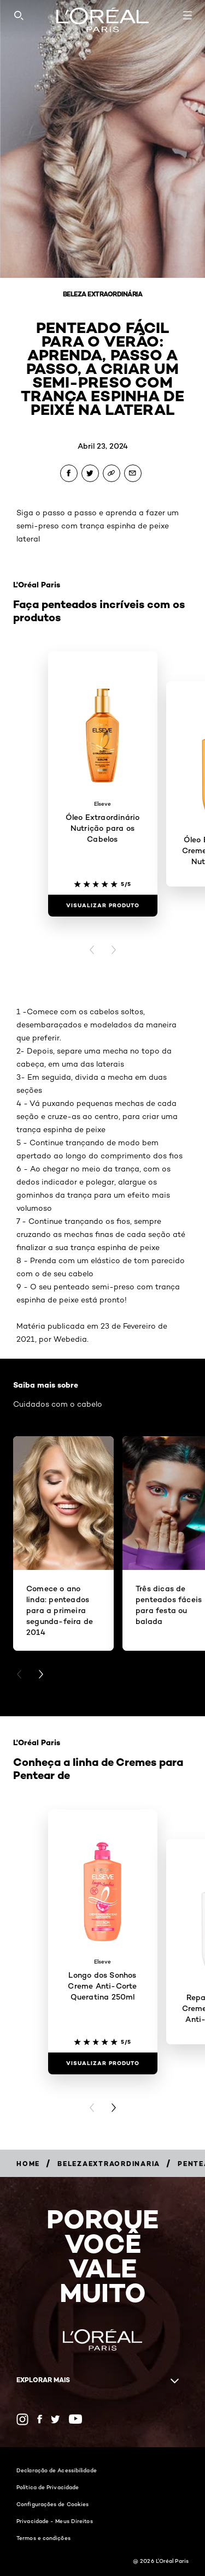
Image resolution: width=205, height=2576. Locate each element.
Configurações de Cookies (52, 2504)
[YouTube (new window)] (75, 2419)
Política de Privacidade (47, 2487)
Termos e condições (43, 2538)
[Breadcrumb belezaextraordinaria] (108, 2163)
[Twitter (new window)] (55, 2419)
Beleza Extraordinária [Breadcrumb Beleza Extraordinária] (103, 294)
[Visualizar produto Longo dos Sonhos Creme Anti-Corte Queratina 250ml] (102, 2063)
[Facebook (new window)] (39, 2419)
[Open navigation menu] (187, 15)
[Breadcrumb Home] (28, 2163)
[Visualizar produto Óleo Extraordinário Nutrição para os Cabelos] (102, 906)
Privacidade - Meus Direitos (54, 2521)
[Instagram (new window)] (22, 2419)
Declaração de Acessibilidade (56, 2470)
